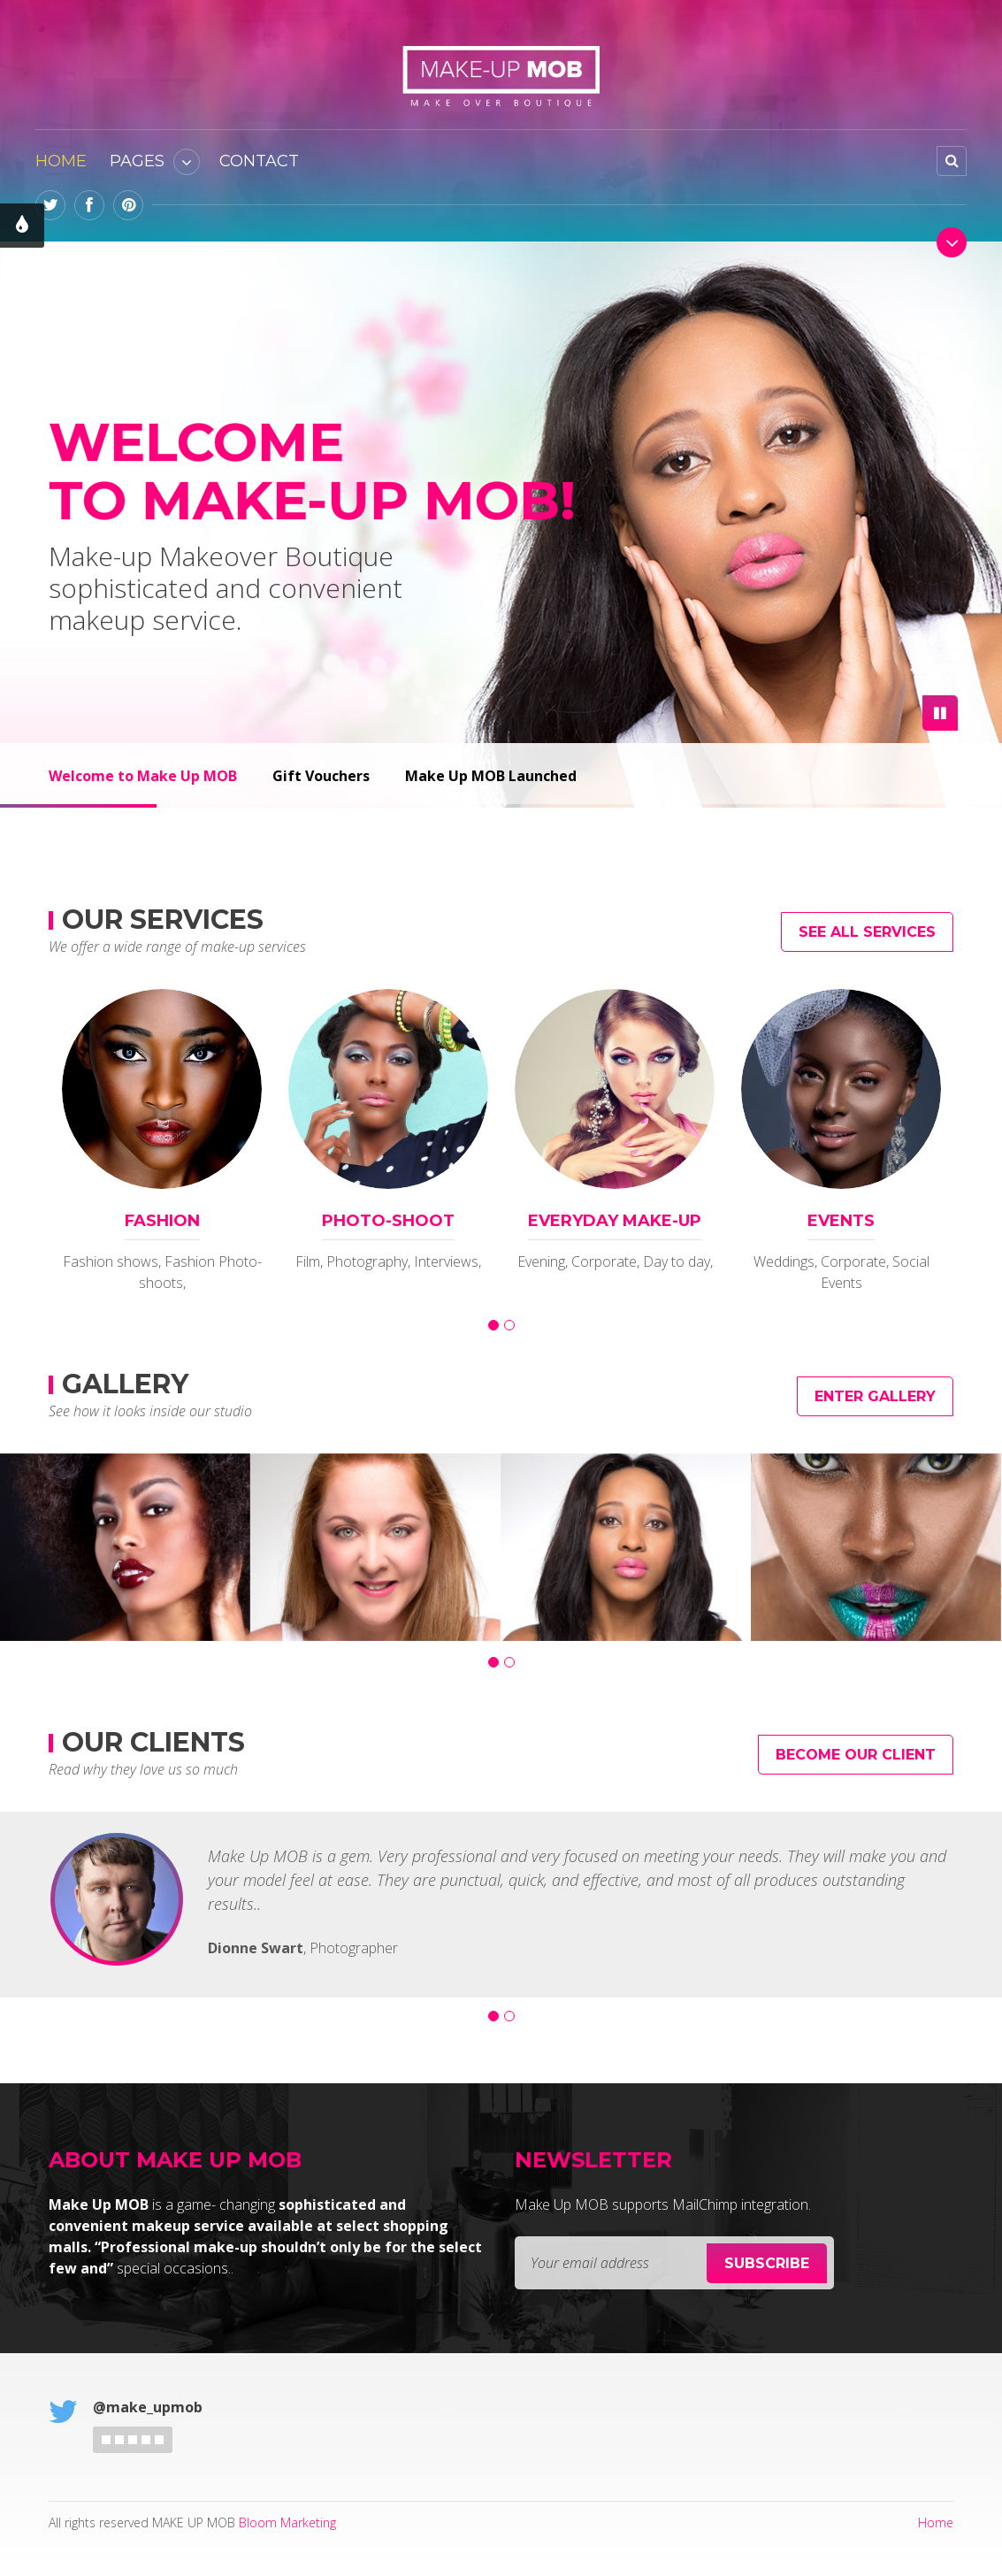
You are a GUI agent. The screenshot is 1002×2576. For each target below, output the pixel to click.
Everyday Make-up (614, 1220)
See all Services (867, 932)
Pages (137, 161)
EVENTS (841, 1220)
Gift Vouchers (321, 776)
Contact (259, 161)
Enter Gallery (875, 1396)
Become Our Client (856, 1754)
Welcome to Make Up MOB (143, 776)
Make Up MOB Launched (491, 776)
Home (61, 161)
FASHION (162, 1220)
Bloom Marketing (287, 2522)
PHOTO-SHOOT (388, 1220)
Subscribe (766, 2263)
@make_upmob (148, 2407)
